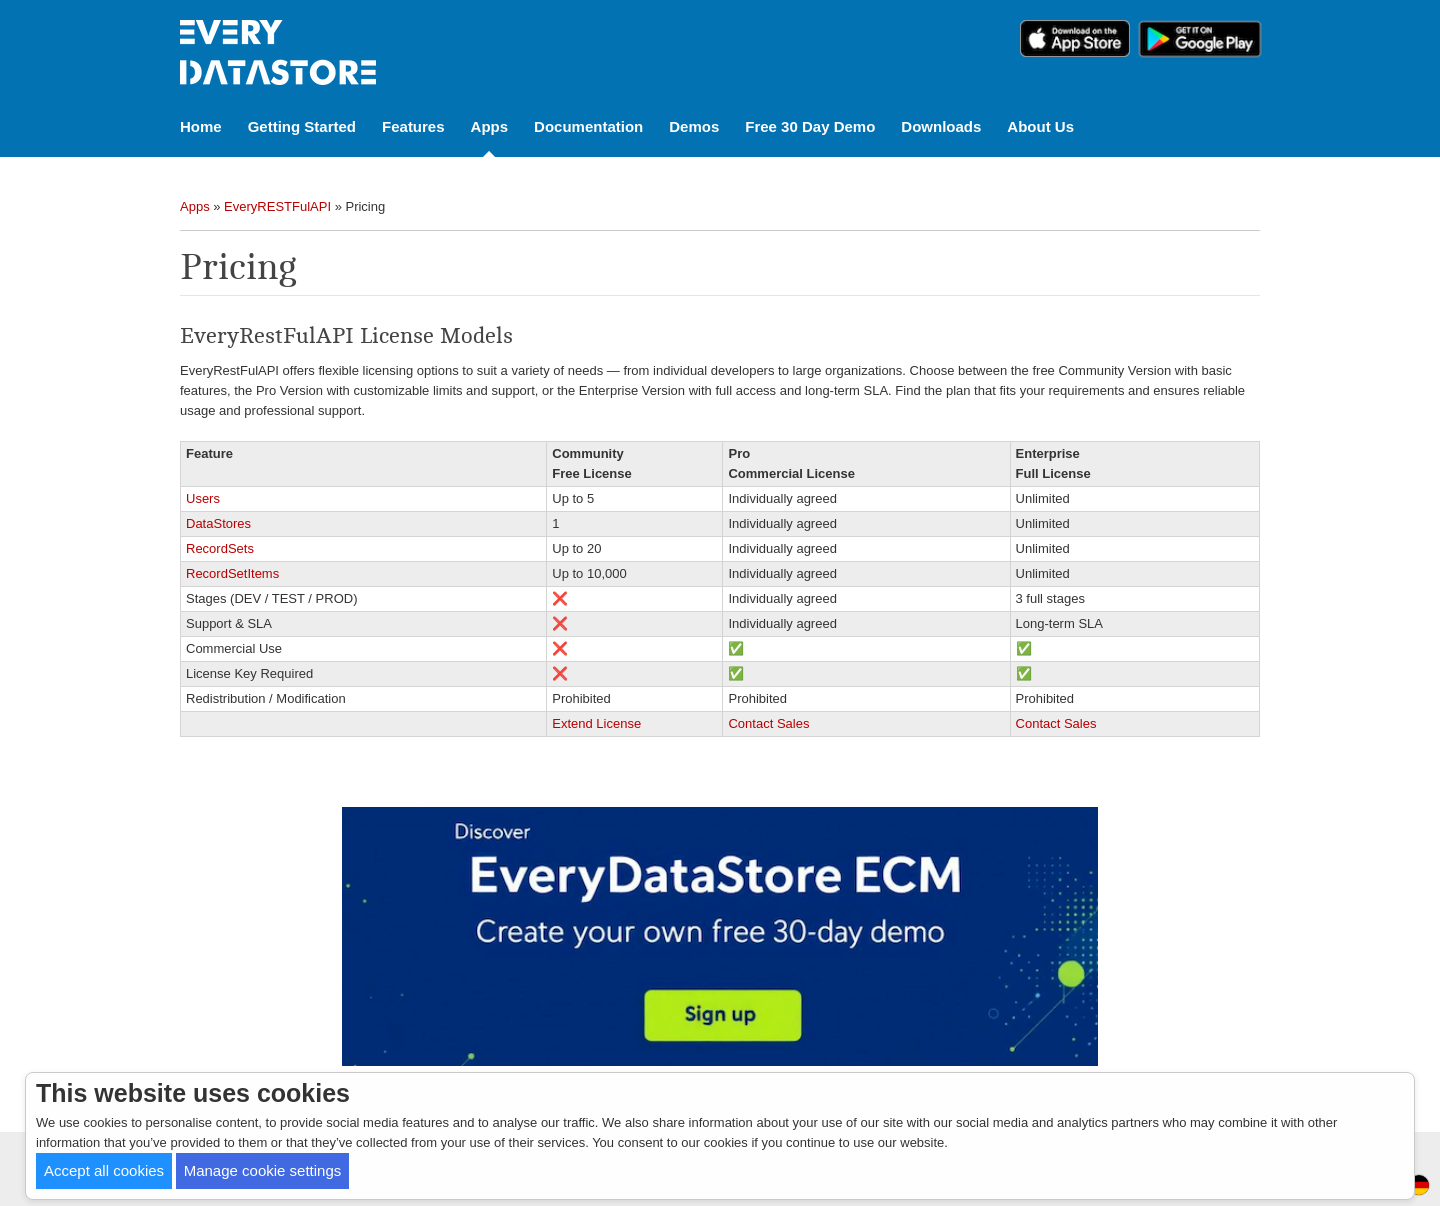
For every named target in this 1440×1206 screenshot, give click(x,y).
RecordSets (220, 548)
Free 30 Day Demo (810, 126)
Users (203, 498)
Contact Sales (768, 723)
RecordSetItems (232, 573)
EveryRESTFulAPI (277, 206)
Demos (694, 126)
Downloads (941, 126)
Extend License (596, 723)
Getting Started (302, 126)
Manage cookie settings (263, 1170)
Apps (490, 126)
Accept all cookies (104, 1170)
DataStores (218, 523)
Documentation (588, 126)
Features (413, 126)
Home (201, 126)
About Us (1040, 126)
